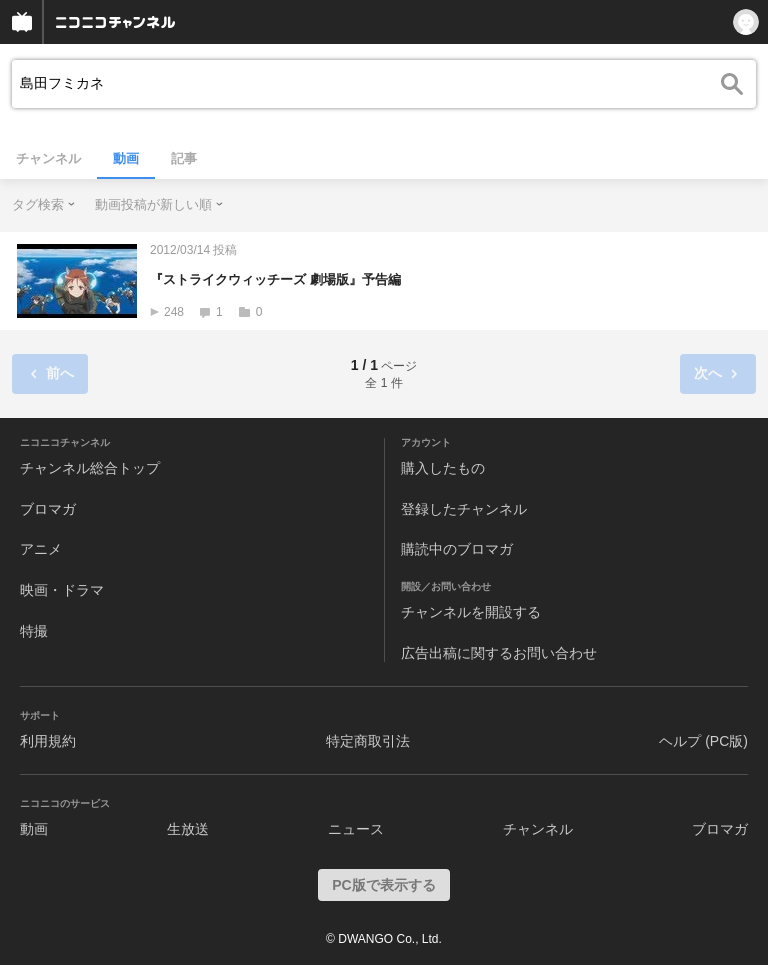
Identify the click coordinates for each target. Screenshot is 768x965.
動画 (126, 158)
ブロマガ (48, 509)
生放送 (188, 829)
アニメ (41, 549)
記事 (184, 158)
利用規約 (48, 741)
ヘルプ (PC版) (703, 741)
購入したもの (443, 468)
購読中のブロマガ (457, 549)
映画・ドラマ (62, 590)
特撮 (34, 631)
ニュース (356, 829)
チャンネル (48, 158)
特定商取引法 (368, 741)
